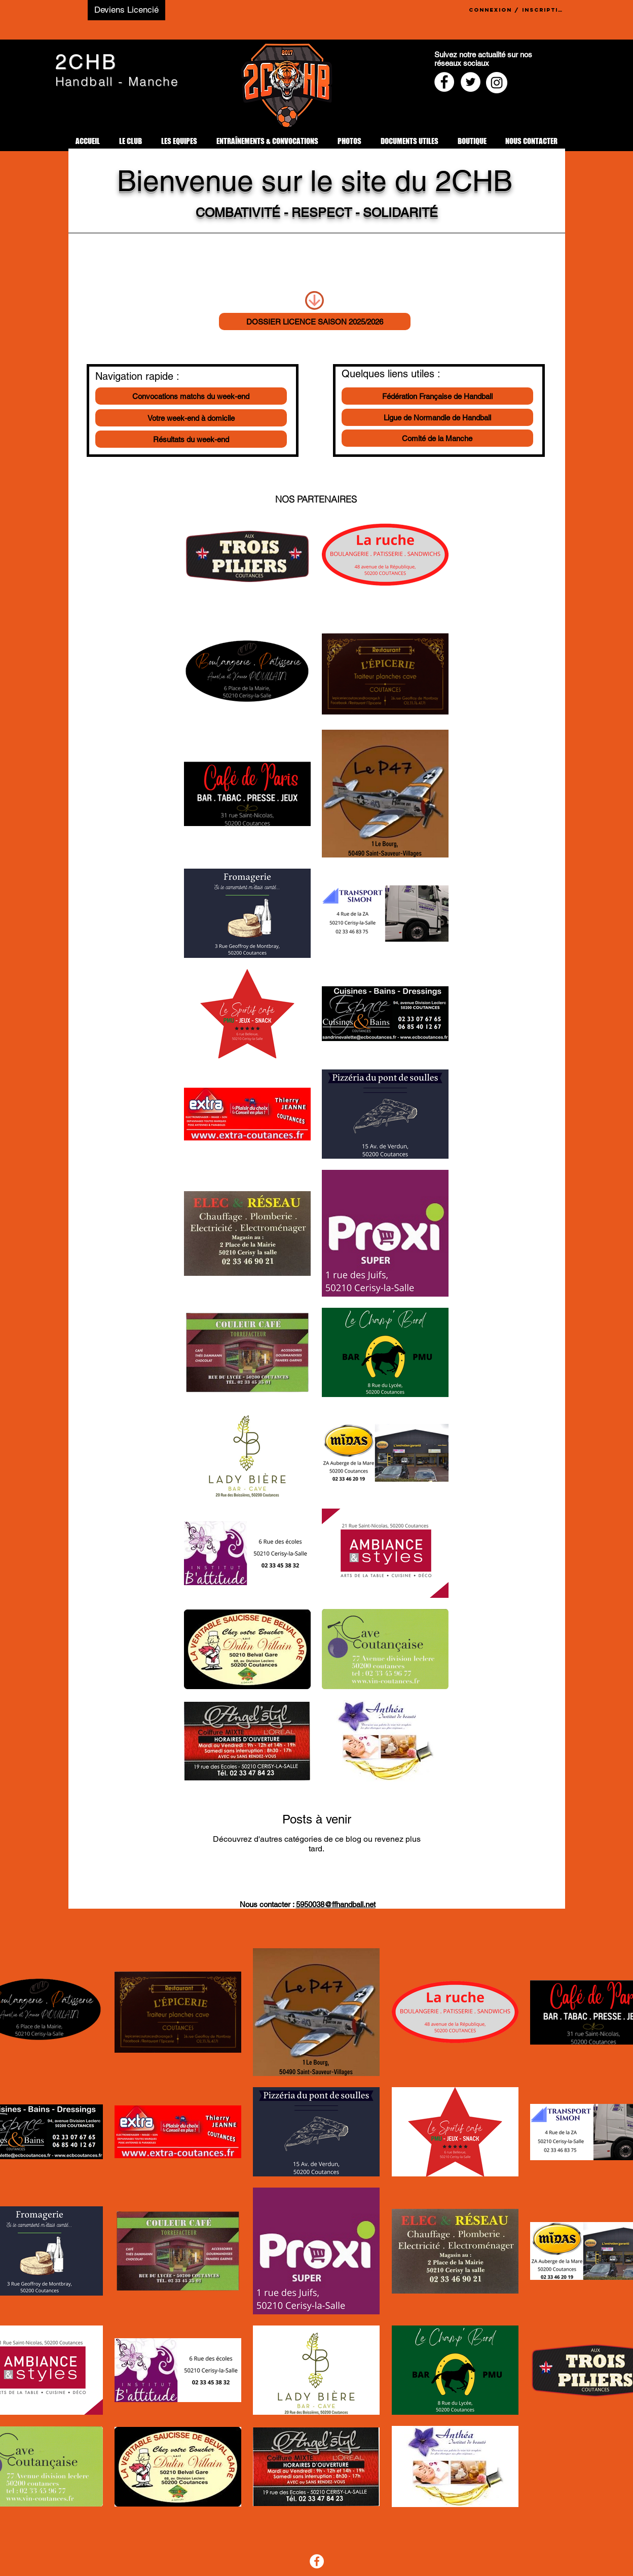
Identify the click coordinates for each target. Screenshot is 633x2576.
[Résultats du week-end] (191, 439)
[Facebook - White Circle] (444, 82)
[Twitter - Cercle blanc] (470, 82)
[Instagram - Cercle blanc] (496, 82)
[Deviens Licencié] (126, 10)
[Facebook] (317, 2561)
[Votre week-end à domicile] (191, 417)
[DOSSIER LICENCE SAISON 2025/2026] (315, 321)
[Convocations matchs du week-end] (191, 396)
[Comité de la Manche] (437, 438)
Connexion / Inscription (517, 10)
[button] (130, 141)
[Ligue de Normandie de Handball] (437, 417)
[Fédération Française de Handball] (437, 396)
